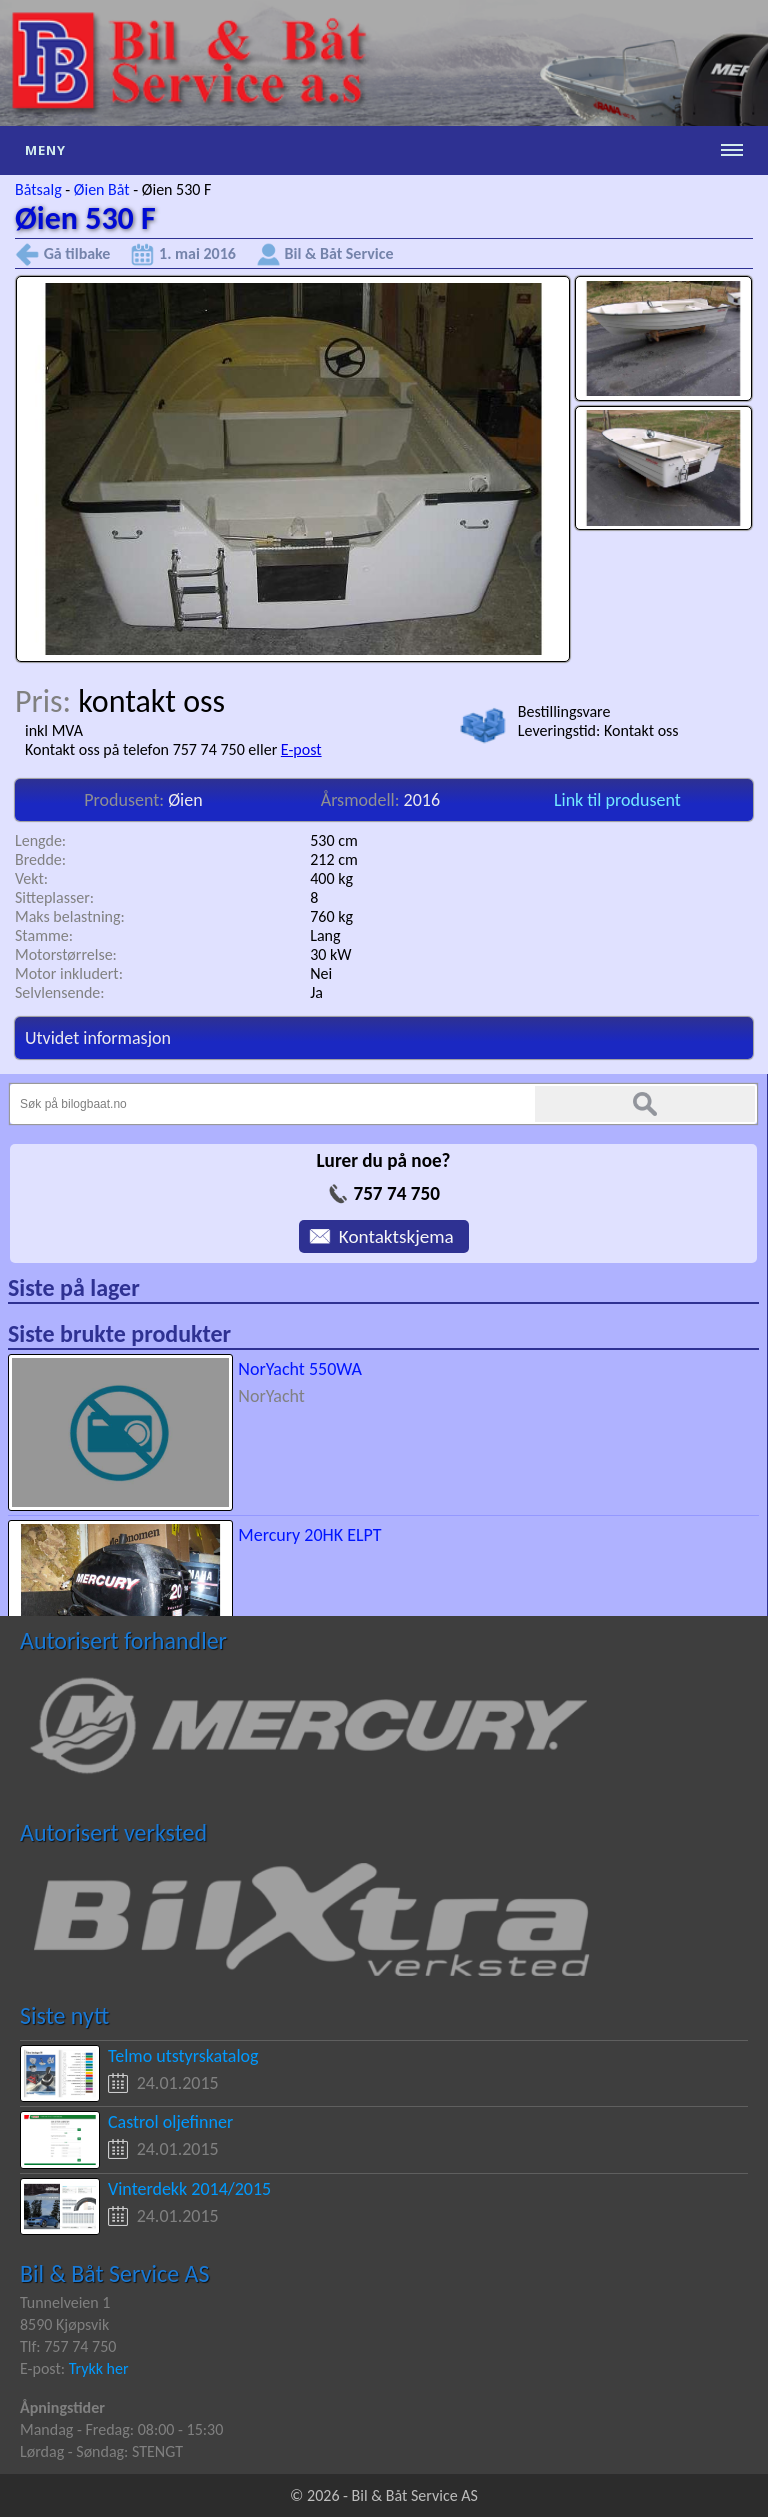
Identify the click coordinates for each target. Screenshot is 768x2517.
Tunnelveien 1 (65, 2302)
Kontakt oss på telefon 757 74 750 (135, 749)
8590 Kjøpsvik (64, 2324)
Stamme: (44, 935)
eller (264, 749)
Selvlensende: (60, 992)
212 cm (334, 859)
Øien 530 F (177, 189)
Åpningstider (62, 2407)
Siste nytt (64, 2015)
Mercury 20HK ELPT (309, 1535)
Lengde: (40, 840)
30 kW (330, 954)
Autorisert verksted (113, 1832)
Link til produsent (617, 800)
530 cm (334, 840)
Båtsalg (38, 189)
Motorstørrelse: (66, 954)
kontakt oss (151, 701)
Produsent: (126, 800)
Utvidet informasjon (98, 1038)
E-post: (44, 2368)
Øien (185, 800)
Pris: (46, 701)
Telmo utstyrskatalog (183, 2056)
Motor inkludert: (69, 973)
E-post (301, 749)
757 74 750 (396, 1193)
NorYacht (271, 1396)
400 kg (331, 878)
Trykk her (99, 2368)
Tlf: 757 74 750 (68, 2346)
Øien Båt (102, 189)
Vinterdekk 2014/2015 (189, 2189)
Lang (325, 935)
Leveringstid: (561, 730)
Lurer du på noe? (383, 1160)
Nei (321, 973)
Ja (316, 992)
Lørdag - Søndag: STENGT (101, 2451)
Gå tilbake (77, 253)
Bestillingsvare (564, 711)
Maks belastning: (70, 916)
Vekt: (31, 878)
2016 (422, 800)
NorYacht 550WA (300, 1369)
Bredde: (40, 859)
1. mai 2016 (197, 253)
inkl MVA (54, 730)
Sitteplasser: (54, 897)
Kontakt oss (641, 730)
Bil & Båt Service (339, 253)
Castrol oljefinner (170, 2122)
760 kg (331, 916)
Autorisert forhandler (123, 1640)
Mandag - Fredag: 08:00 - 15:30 (121, 2429)
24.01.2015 (178, 2083)
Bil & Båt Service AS (114, 2273)
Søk (645, 1104)
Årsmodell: (362, 800)
